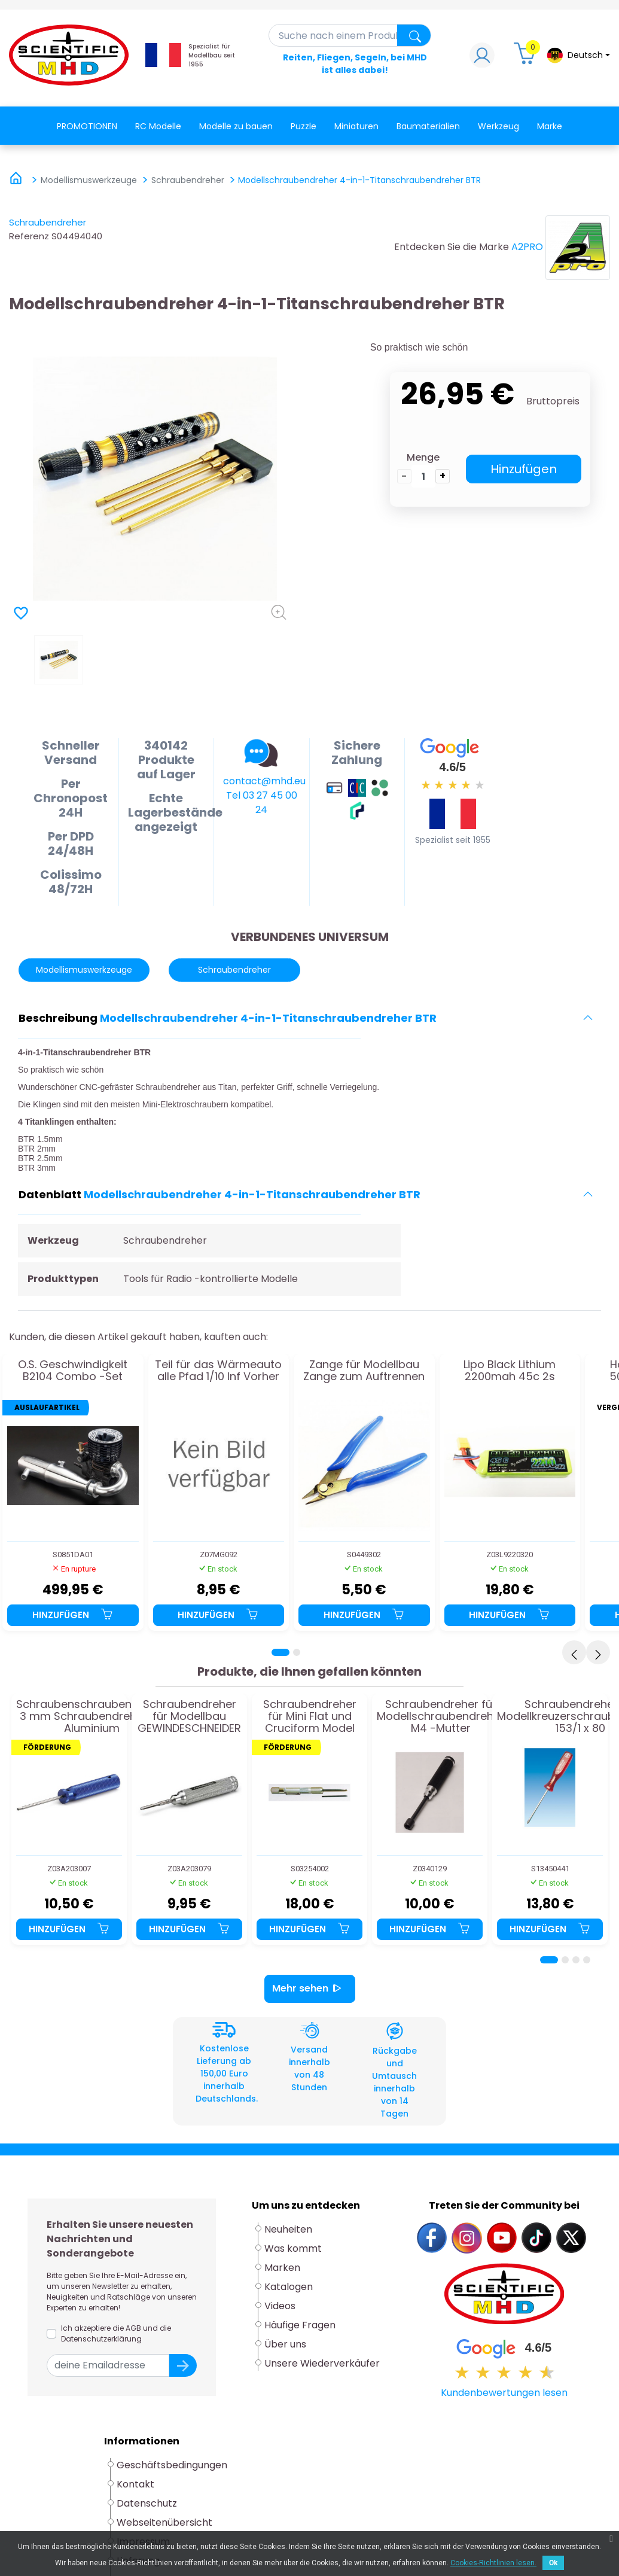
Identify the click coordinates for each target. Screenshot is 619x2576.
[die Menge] (423, 476)
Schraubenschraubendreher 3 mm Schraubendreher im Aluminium (91, 1716)
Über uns (285, 2344)
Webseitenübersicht (164, 2522)
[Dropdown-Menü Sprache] (578, 55)
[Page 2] (296, 1652)
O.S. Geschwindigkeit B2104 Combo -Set (72, 1371)
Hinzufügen (523, 469)
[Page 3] (576, 1959)
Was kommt (293, 2248)
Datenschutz (147, 2503)
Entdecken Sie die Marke (451, 247)
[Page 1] (280, 1652)
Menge (423, 457)
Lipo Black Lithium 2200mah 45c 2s (510, 1371)
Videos (279, 2306)
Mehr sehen (309, 1989)
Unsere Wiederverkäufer (322, 2363)
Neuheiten (288, 2229)
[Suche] (350, 35)
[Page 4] (586, 1959)
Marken (282, 2267)
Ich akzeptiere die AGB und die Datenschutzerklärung (116, 2333)
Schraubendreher (47, 222)
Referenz (29, 236)
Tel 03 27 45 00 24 (261, 802)
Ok (553, 2563)
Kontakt (135, 2484)
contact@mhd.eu (264, 781)
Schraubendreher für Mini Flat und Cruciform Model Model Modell (309, 1716)
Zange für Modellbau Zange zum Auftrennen (364, 1371)
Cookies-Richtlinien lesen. (493, 2563)
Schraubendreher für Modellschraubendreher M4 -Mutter (440, 1716)
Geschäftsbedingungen (172, 2465)
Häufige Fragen (300, 2325)
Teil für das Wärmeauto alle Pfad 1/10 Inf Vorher (218, 1371)
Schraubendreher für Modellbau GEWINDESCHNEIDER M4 (189, 1716)
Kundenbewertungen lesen (504, 2393)
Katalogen (288, 2287)
